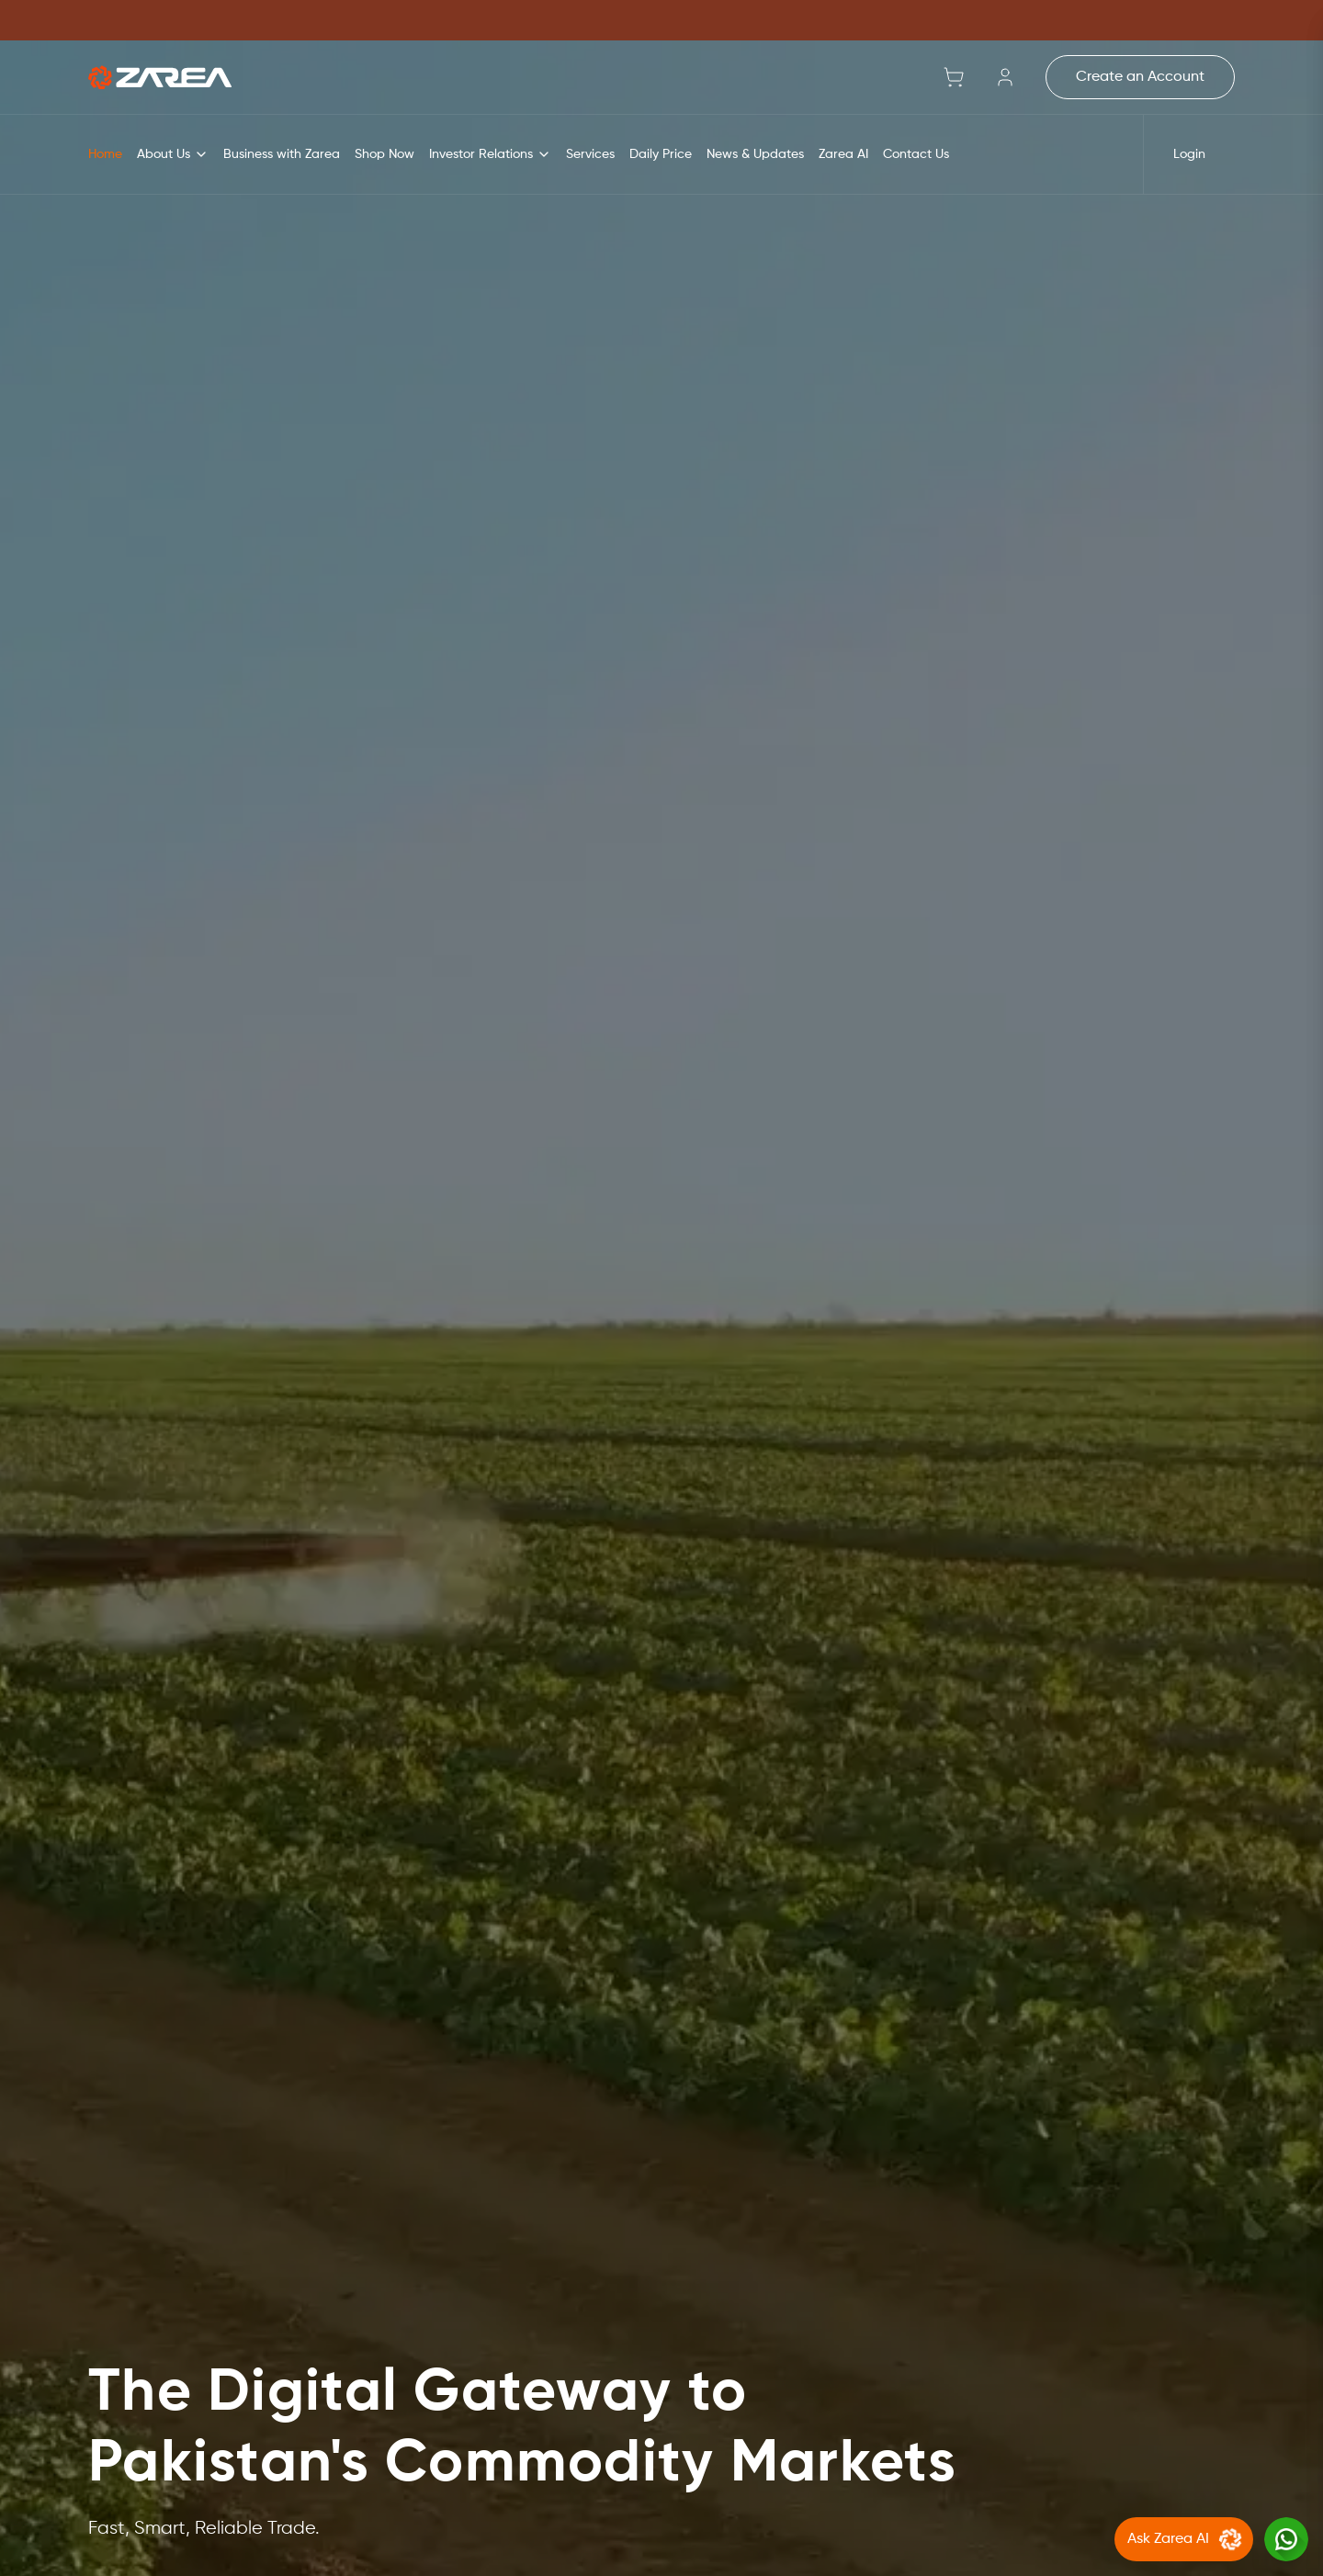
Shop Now (384, 154)
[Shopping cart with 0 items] (954, 77)
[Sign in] (1005, 77)
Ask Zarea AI (1186, 2539)
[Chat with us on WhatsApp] (1286, 2539)
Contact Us (916, 154)
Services (590, 154)
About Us (173, 154)
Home (105, 154)
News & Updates (755, 154)
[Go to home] (160, 77)
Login (1189, 154)
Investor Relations (490, 154)
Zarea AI (843, 154)
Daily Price (660, 154)
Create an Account (1140, 77)
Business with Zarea (281, 154)
